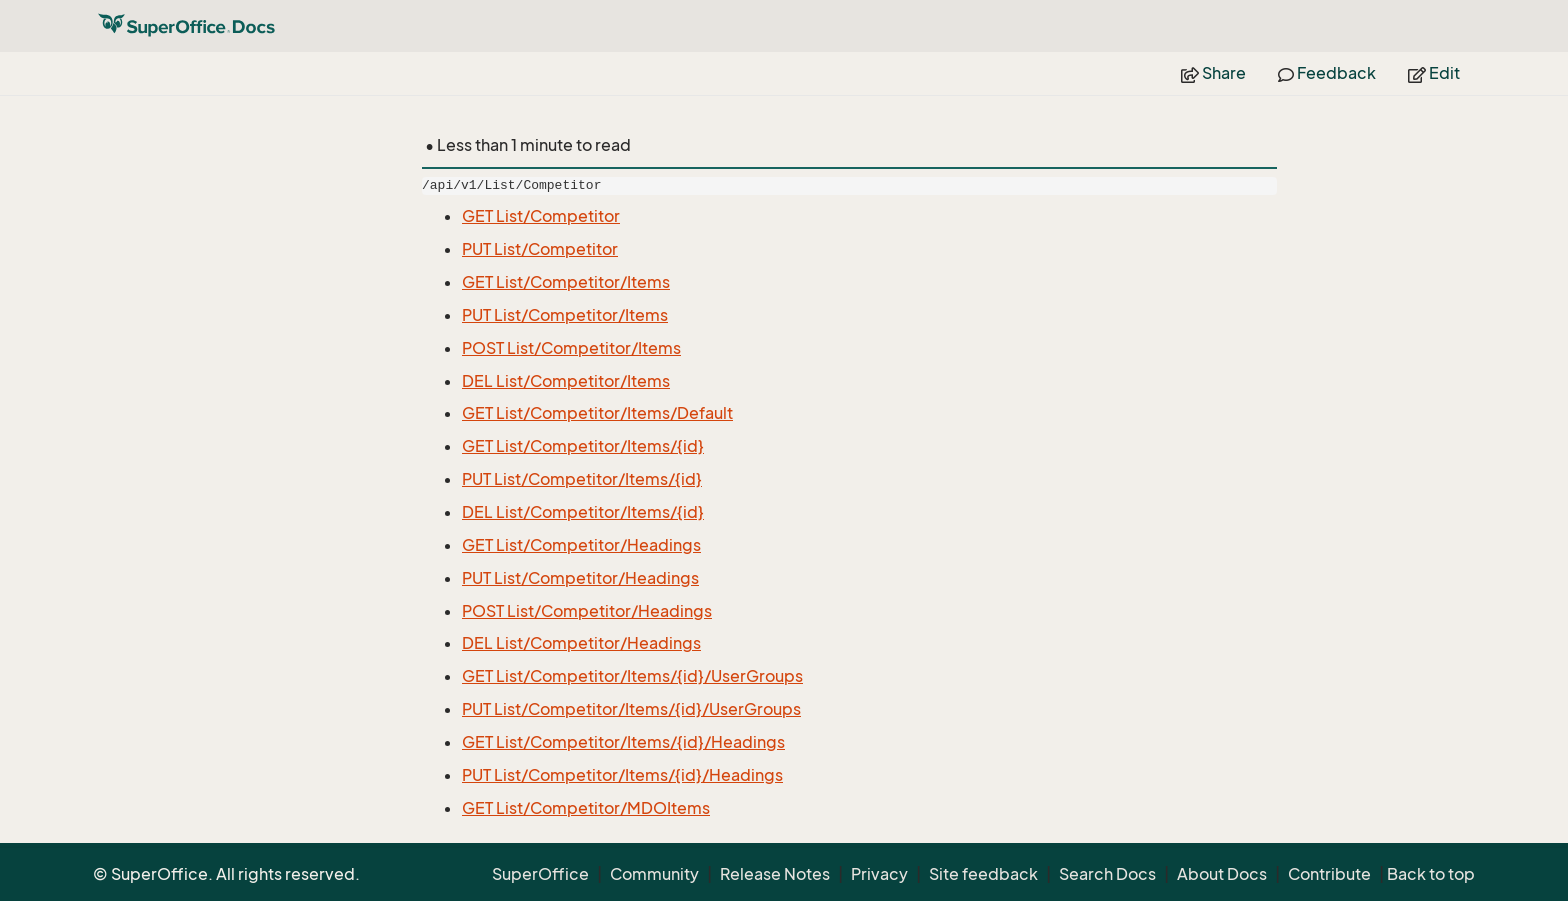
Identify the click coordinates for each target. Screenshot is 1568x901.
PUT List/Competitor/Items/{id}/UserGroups (631, 709)
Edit (1434, 73)
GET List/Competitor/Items (566, 282)
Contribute (1329, 874)
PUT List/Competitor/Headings (580, 578)
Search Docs (1107, 874)
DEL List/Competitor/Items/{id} (583, 512)
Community (654, 874)
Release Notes (775, 874)
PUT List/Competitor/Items (565, 315)
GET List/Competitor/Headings (581, 545)
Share (1213, 73)
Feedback (1327, 73)
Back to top (1431, 874)
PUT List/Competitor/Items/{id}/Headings (622, 775)
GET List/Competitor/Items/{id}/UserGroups (632, 676)
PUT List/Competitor (540, 249)
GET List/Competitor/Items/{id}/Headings (623, 742)
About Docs (1222, 874)
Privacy (879, 874)
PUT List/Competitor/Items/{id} (582, 479)
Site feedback (983, 874)
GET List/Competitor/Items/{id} (583, 446)
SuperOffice (540, 874)
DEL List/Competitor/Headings (581, 643)
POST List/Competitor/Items (571, 348)
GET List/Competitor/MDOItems (586, 808)
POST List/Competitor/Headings (587, 611)
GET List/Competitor (541, 216)
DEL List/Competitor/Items (566, 381)
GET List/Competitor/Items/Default (597, 413)
